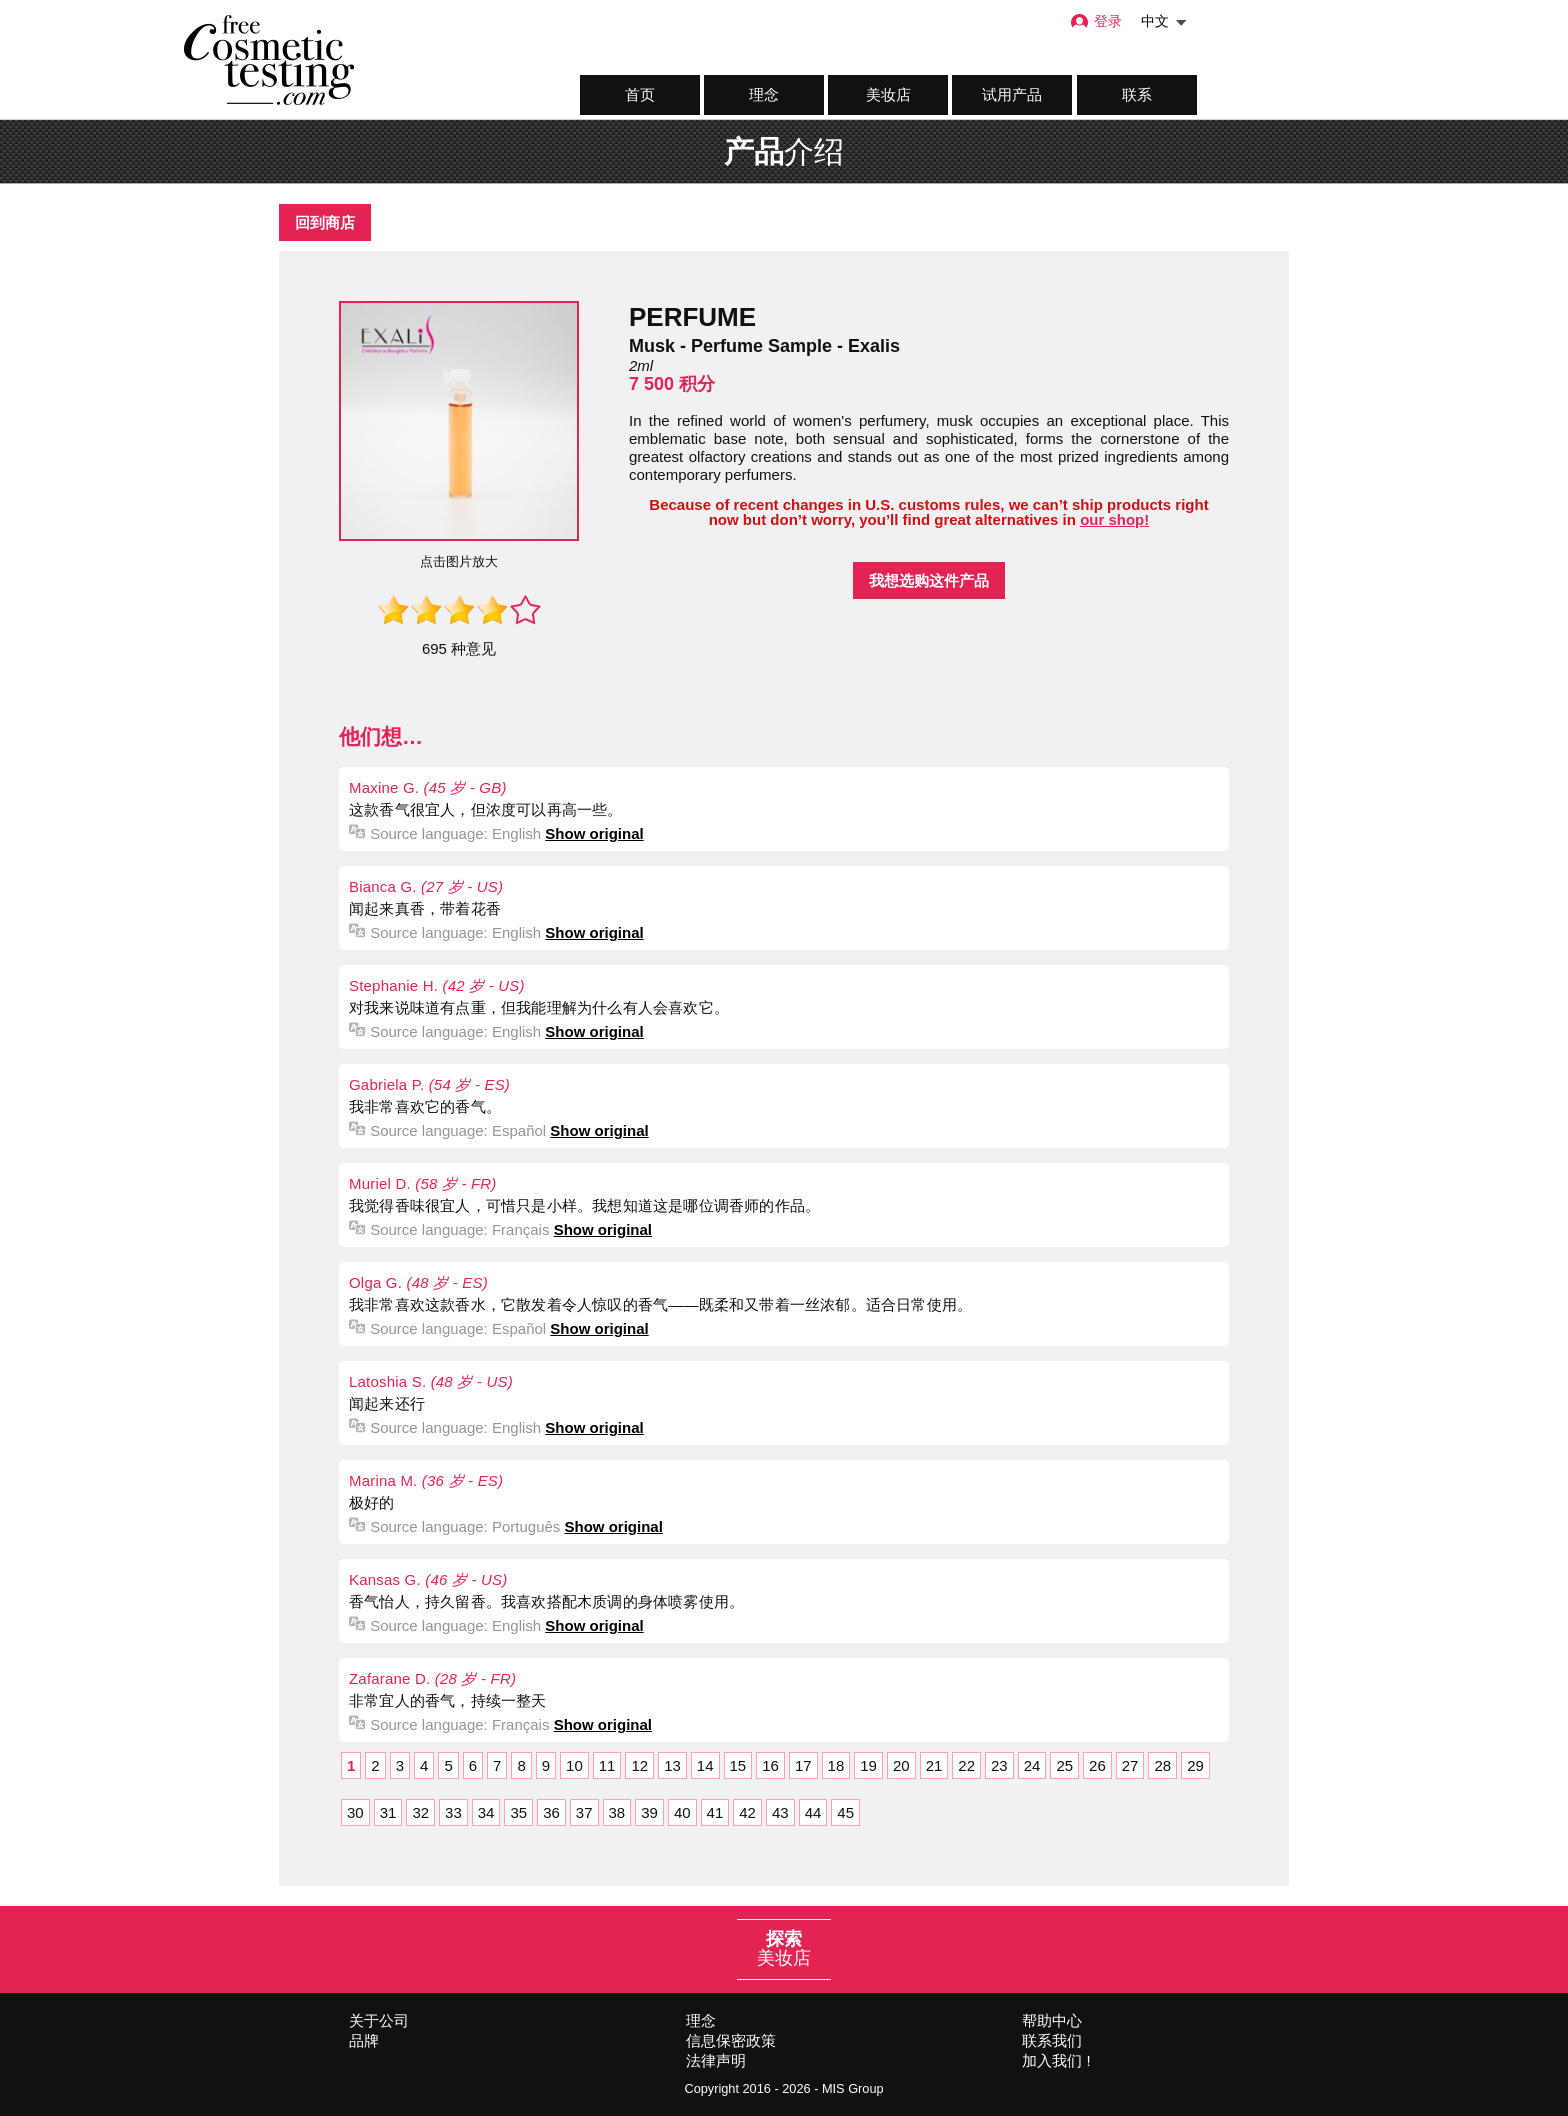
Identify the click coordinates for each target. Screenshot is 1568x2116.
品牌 (364, 2040)
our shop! (1114, 519)
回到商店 (325, 222)
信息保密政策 (731, 2040)
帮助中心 (1052, 2020)
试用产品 (1012, 94)
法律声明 (716, 2060)
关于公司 (379, 2020)
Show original (594, 833)
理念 (764, 94)
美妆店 (888, 94)
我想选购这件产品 (929, 580)
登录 (1095, 21)
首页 (640, 94)
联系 (1137, 94)
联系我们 (1052, 2040)
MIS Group (853, 2088)
